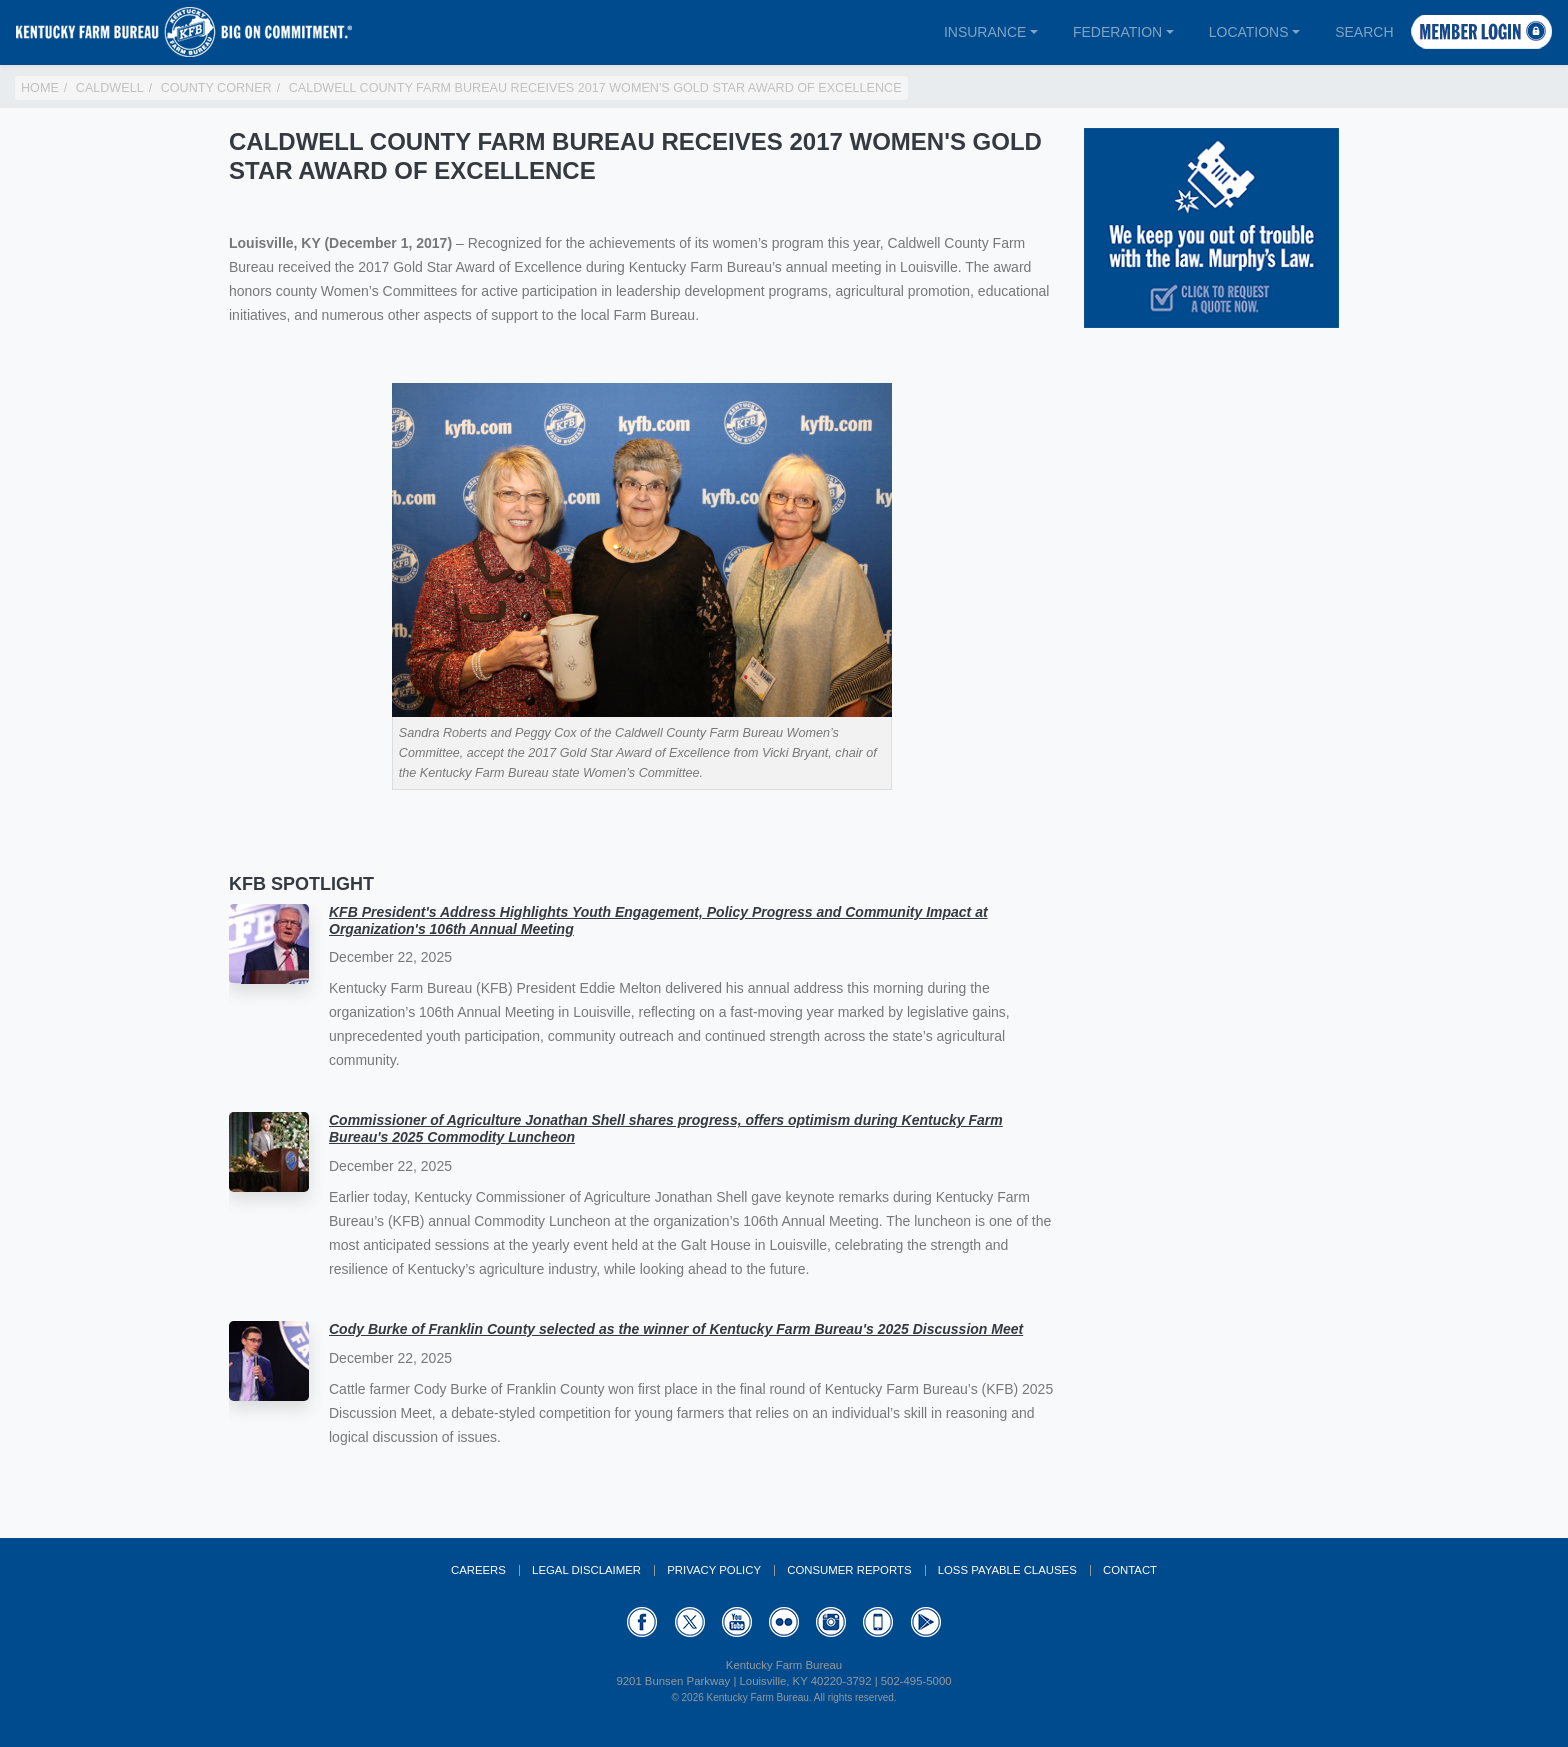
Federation (1117, 32)
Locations (1249, 32)
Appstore (878, 1622)
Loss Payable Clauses (1007, 1570)
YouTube (737, 1622)
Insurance (985, 32)
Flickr (784, 1622)
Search (1364, 32)
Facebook (642, 1622)
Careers (478, 1570)
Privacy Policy (714, 1570)
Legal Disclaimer (586, 1570)
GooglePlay (926, 1622)
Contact (1130, 1570)
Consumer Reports (849, 1570)
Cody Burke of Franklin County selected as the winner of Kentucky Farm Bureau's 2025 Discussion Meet (676, 1329)
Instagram (831, 1622)
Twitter (690, 1622)
